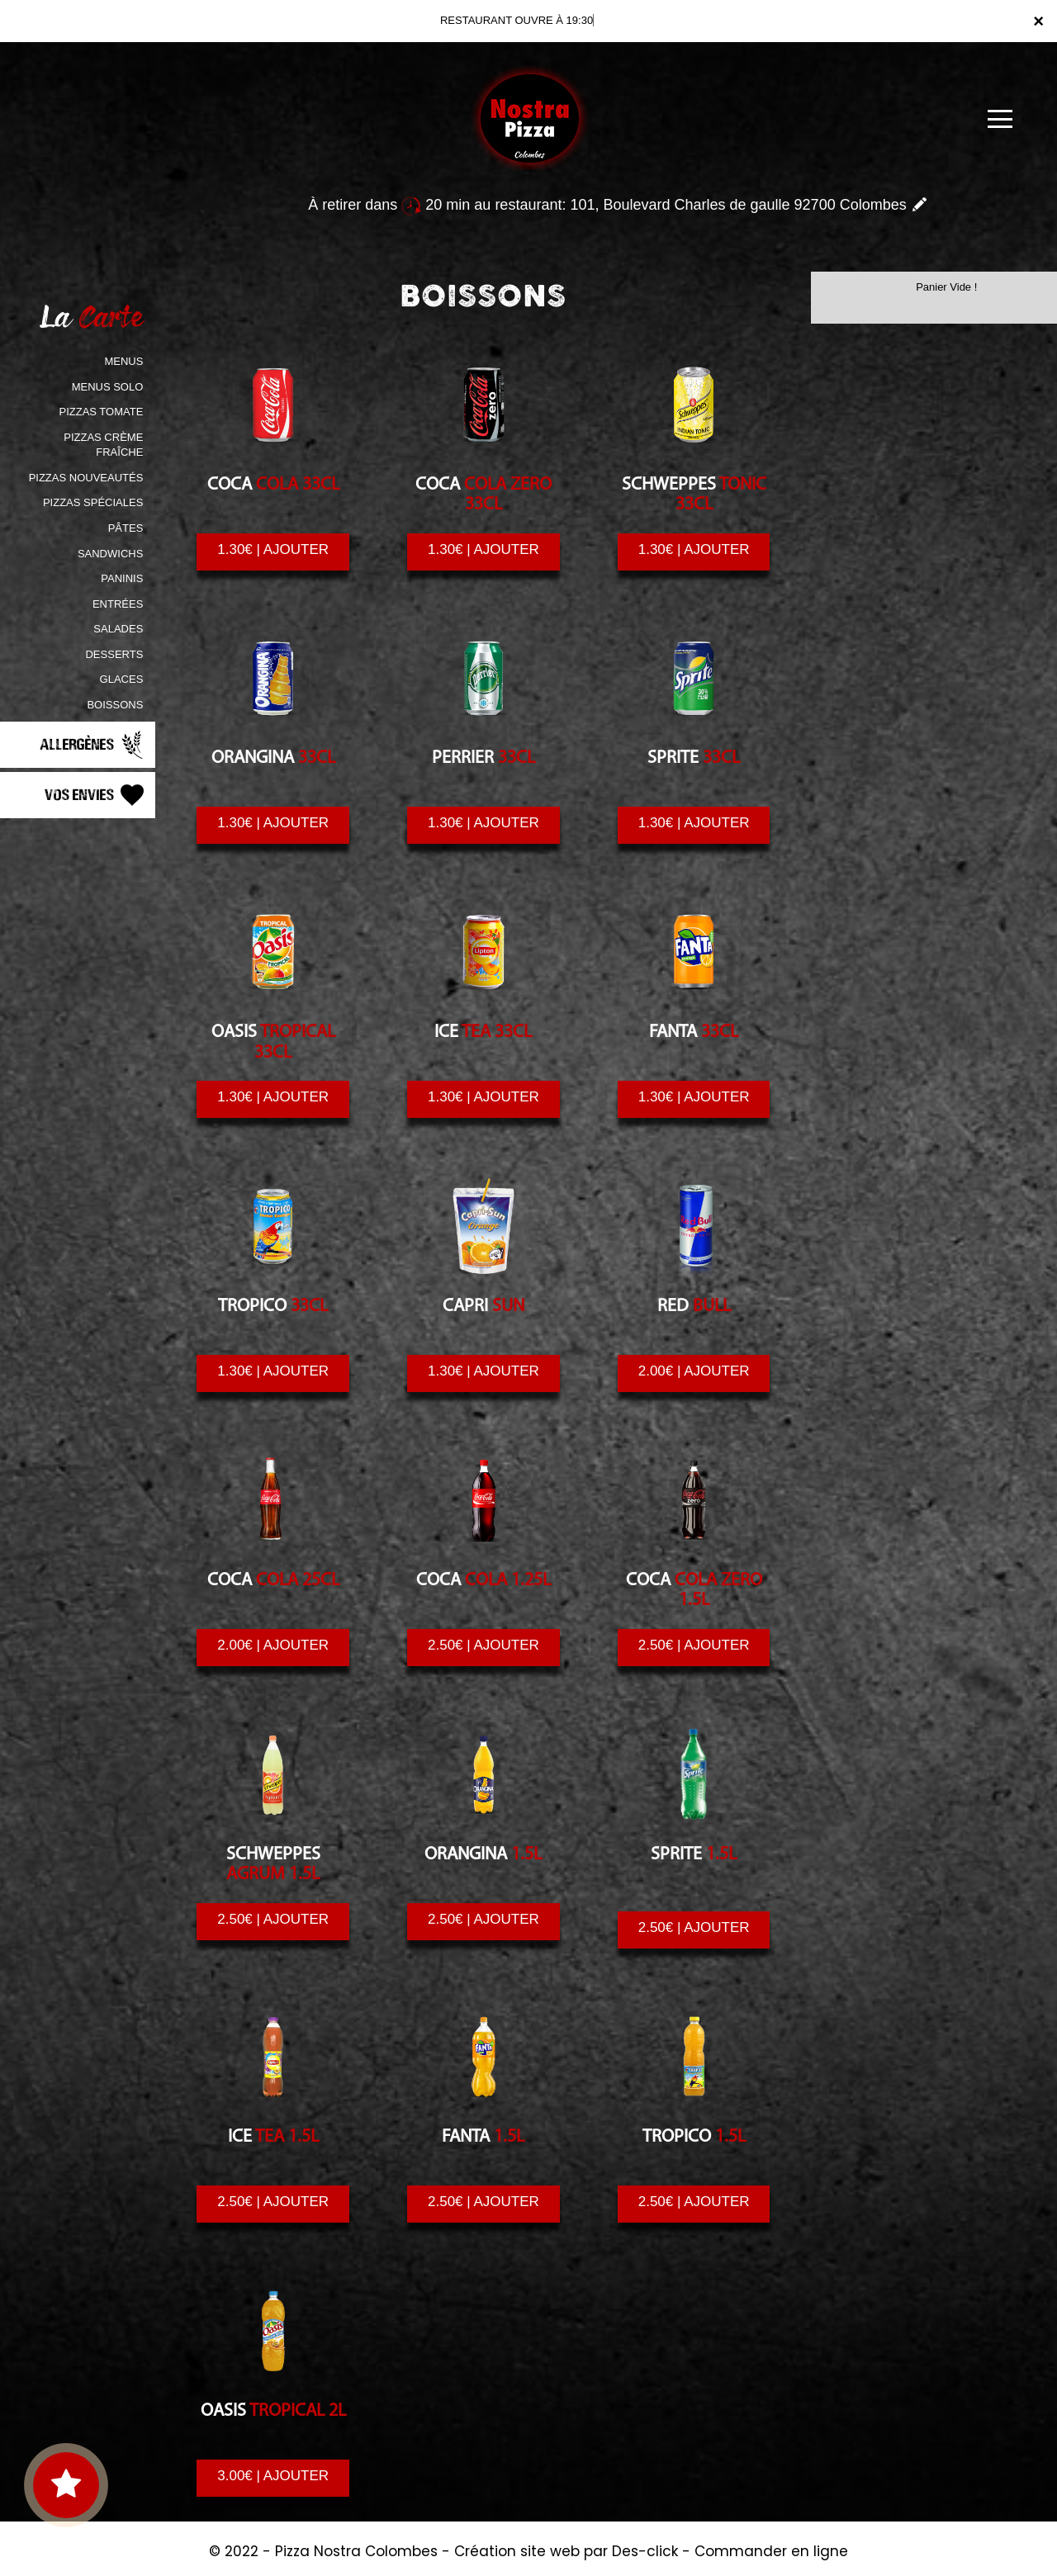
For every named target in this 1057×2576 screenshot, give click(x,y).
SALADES (118, 629)
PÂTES (126, 528)
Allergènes (93, 745)
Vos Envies (96, 795)
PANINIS (122, 578)
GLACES (122, 679)
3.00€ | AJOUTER (273, 2476)
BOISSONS (115, 704)
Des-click (645, 2551)
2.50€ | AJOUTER (483, 1645)
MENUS (123, 361)
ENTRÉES (117, 604)
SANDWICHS (110, 553)
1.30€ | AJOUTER (273, 549)
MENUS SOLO (108, 387)
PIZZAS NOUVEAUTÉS (86, 477)
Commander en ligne (771, 2551)
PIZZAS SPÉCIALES (93, 502)
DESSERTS (114, 654)
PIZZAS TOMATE (101, 411)
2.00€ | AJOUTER (694, 1371)
